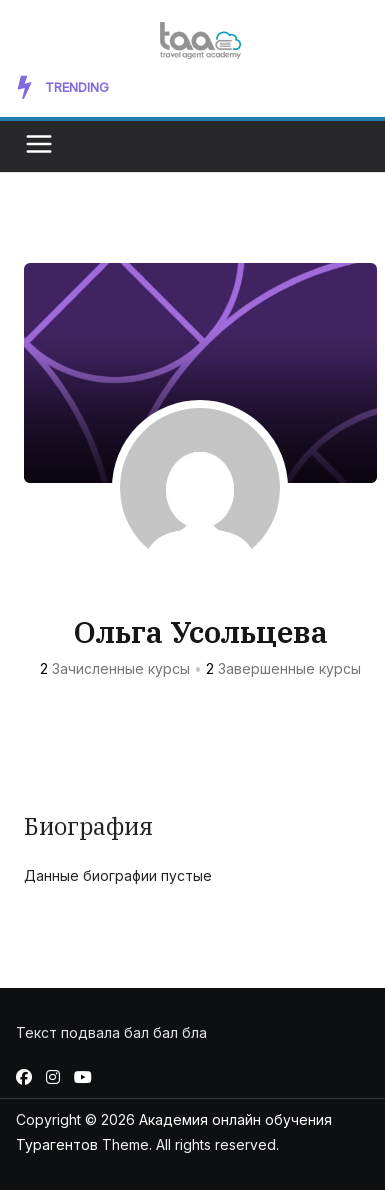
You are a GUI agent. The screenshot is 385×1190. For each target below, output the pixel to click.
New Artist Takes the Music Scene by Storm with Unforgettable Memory (236, 86)
